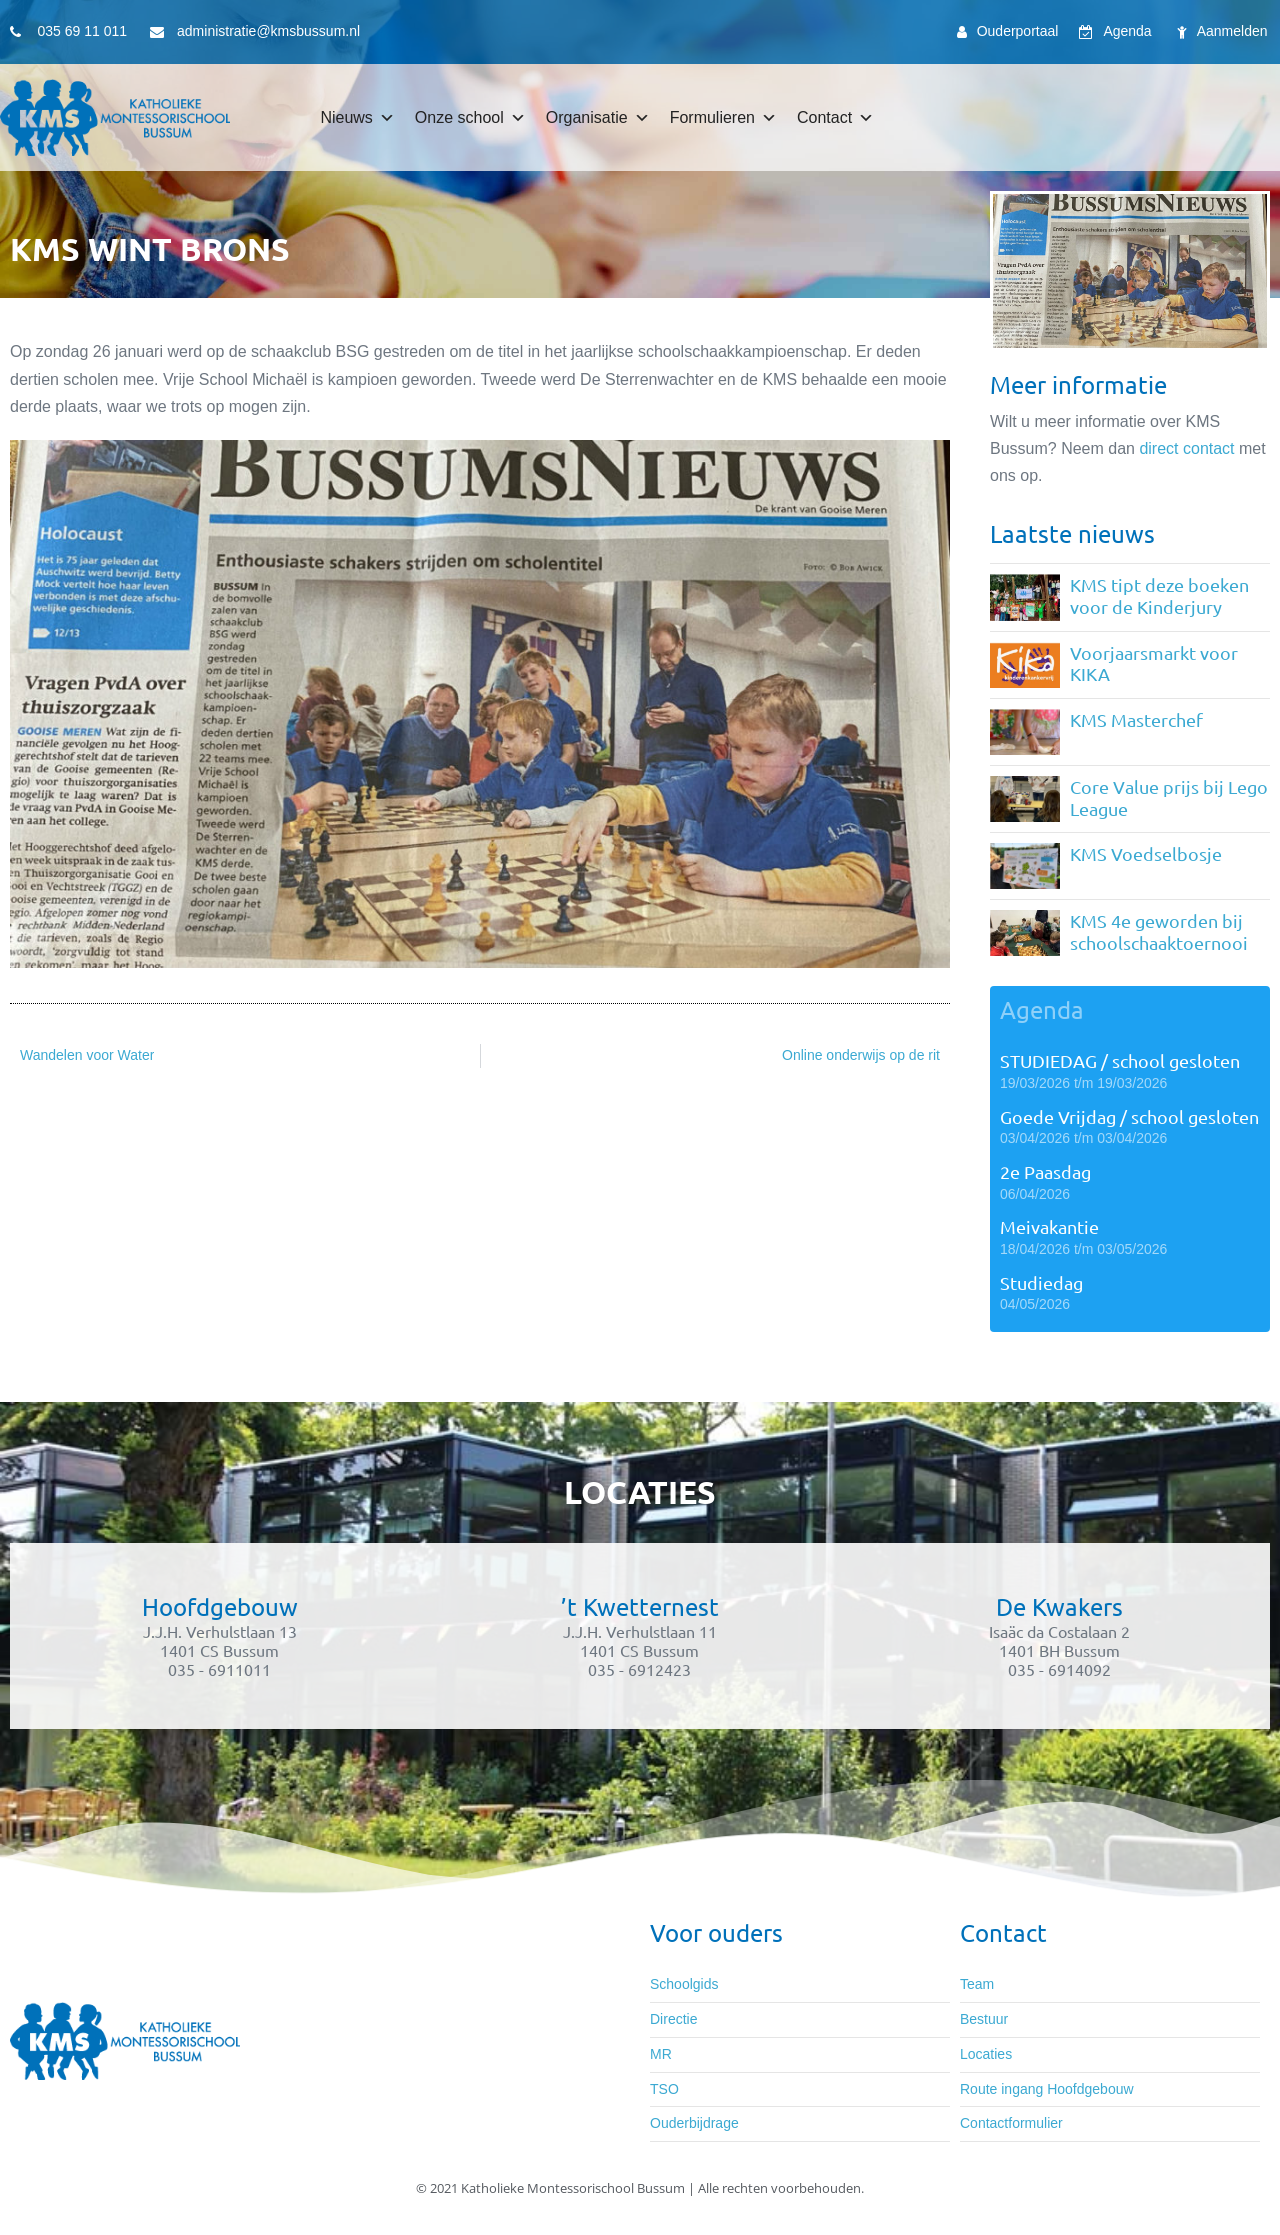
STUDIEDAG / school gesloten (1120, 1060)
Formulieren (723, 118)
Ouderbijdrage (694, 2123)
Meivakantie (1049, 1226)
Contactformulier (1011, 2123)
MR (661, 2054)
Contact (835, 118)
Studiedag (1041, 1282)
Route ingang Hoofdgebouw (1047, 2089)
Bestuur (984, 2019)
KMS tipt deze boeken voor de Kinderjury (1159, 595)
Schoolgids (684, 1984)
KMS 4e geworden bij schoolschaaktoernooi (1159, 931)
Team (977, 1984)
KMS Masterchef (1136, 719)
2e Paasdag (1045, 1171)
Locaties (986, 2054)
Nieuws (357, 118)
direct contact (1186, 448)
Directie (673, 2019)
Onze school (470, 118)
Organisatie (598, 118)
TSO (664, 2089)
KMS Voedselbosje (1146, 853)
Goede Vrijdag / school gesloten (1129, 1116)
